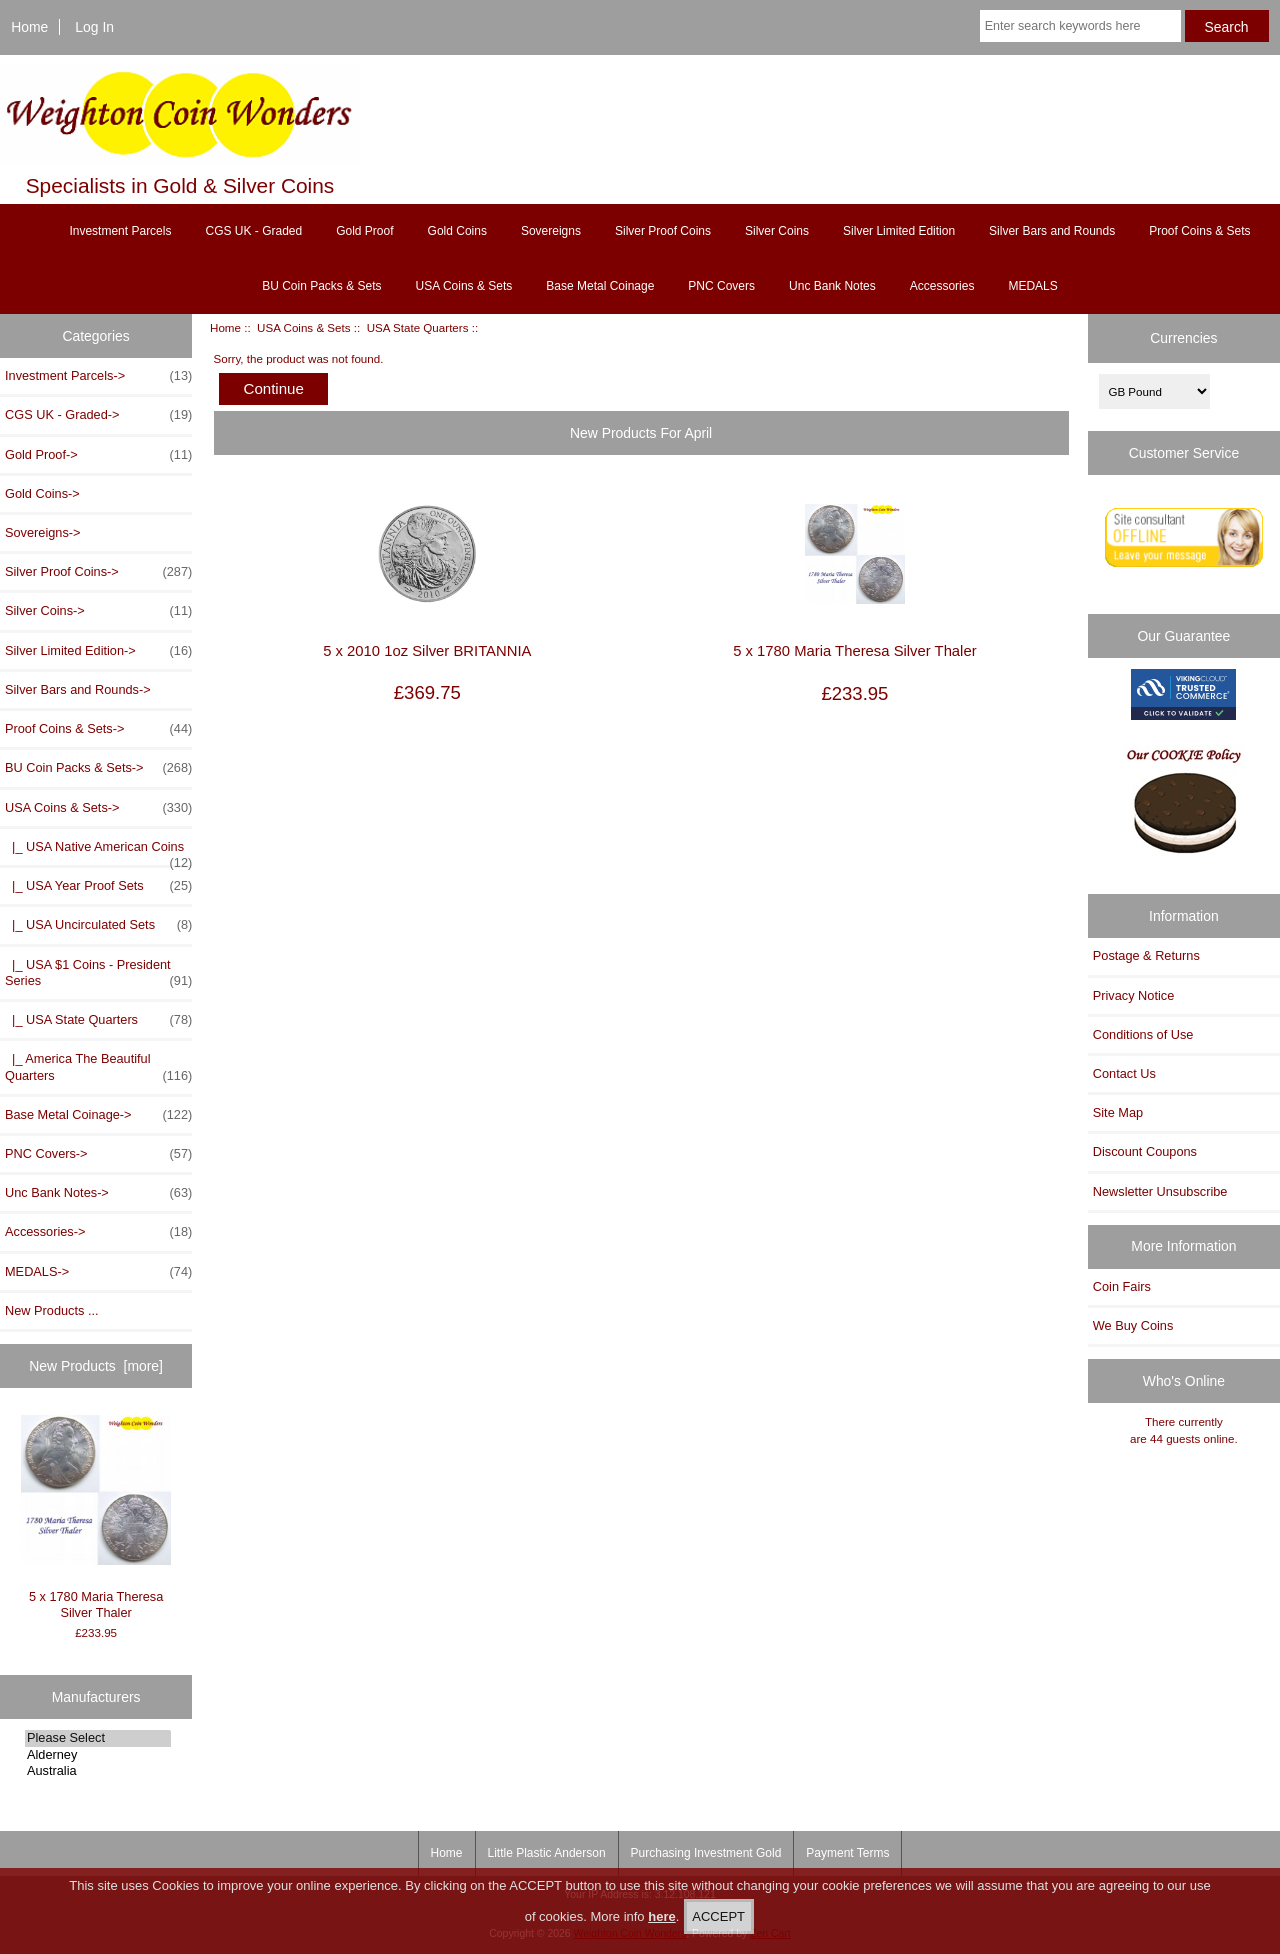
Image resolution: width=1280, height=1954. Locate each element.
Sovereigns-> (42, 532)
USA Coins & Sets (303, 327)
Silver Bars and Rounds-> (78, 689)
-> (98, 808)
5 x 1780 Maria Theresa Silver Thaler (96, 1517)
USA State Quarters (418, 327)
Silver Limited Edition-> (98, 651)
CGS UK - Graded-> (98, 415)
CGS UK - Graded (253, 231)
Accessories (942, 286)
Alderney (98, 1755)
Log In (94, 27)
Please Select (98, 1738)
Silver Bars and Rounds (1052, 231)
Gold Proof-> (98, 455)
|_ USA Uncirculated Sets (98, 925)
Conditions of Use (1143, 1034)
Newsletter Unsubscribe (1160, 1191)
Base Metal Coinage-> (98, 1115)
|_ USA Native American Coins (98, 852)
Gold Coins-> (42, 493)
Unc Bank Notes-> (98, 1193)
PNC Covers (721, 286)
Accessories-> (98, 1232)
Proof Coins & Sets (1199, 231)
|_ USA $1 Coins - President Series (98, 973)
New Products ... (52, 1310)
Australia (98, 1771)
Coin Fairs (1122, 1286)
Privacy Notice (1133, 995)
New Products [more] (96, 1366)
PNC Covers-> (98, 1154)
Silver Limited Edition (899, 231)
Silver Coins (777, 231)
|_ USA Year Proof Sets (98, 886)
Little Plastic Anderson (547, 1853)
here (661, 1916)
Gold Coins (457, 231)
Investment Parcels (120, 231)
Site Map (1118, 1112)
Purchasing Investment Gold (706, 1853)
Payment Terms (847, 1853)
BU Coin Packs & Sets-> (98, 768)
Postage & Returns (1146, 955)
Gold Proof (364, 231)
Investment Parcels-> (98, 376)
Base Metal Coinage (600, 286)
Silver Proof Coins (663, 231)
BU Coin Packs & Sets (321, 286)
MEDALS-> (98, 1272)
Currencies (1183, 338)
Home (29, 27)
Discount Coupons (1145, 1151)
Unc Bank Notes (832, 286)
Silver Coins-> (98, 611)
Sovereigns (551, 231)
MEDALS (1032, 286)
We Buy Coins (1133, 1325)
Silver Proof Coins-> (98, 572)
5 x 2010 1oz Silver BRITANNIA (427, 651)
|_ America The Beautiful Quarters (98, 1067)
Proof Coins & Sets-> (98, 729)
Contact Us (1124, 1073)
